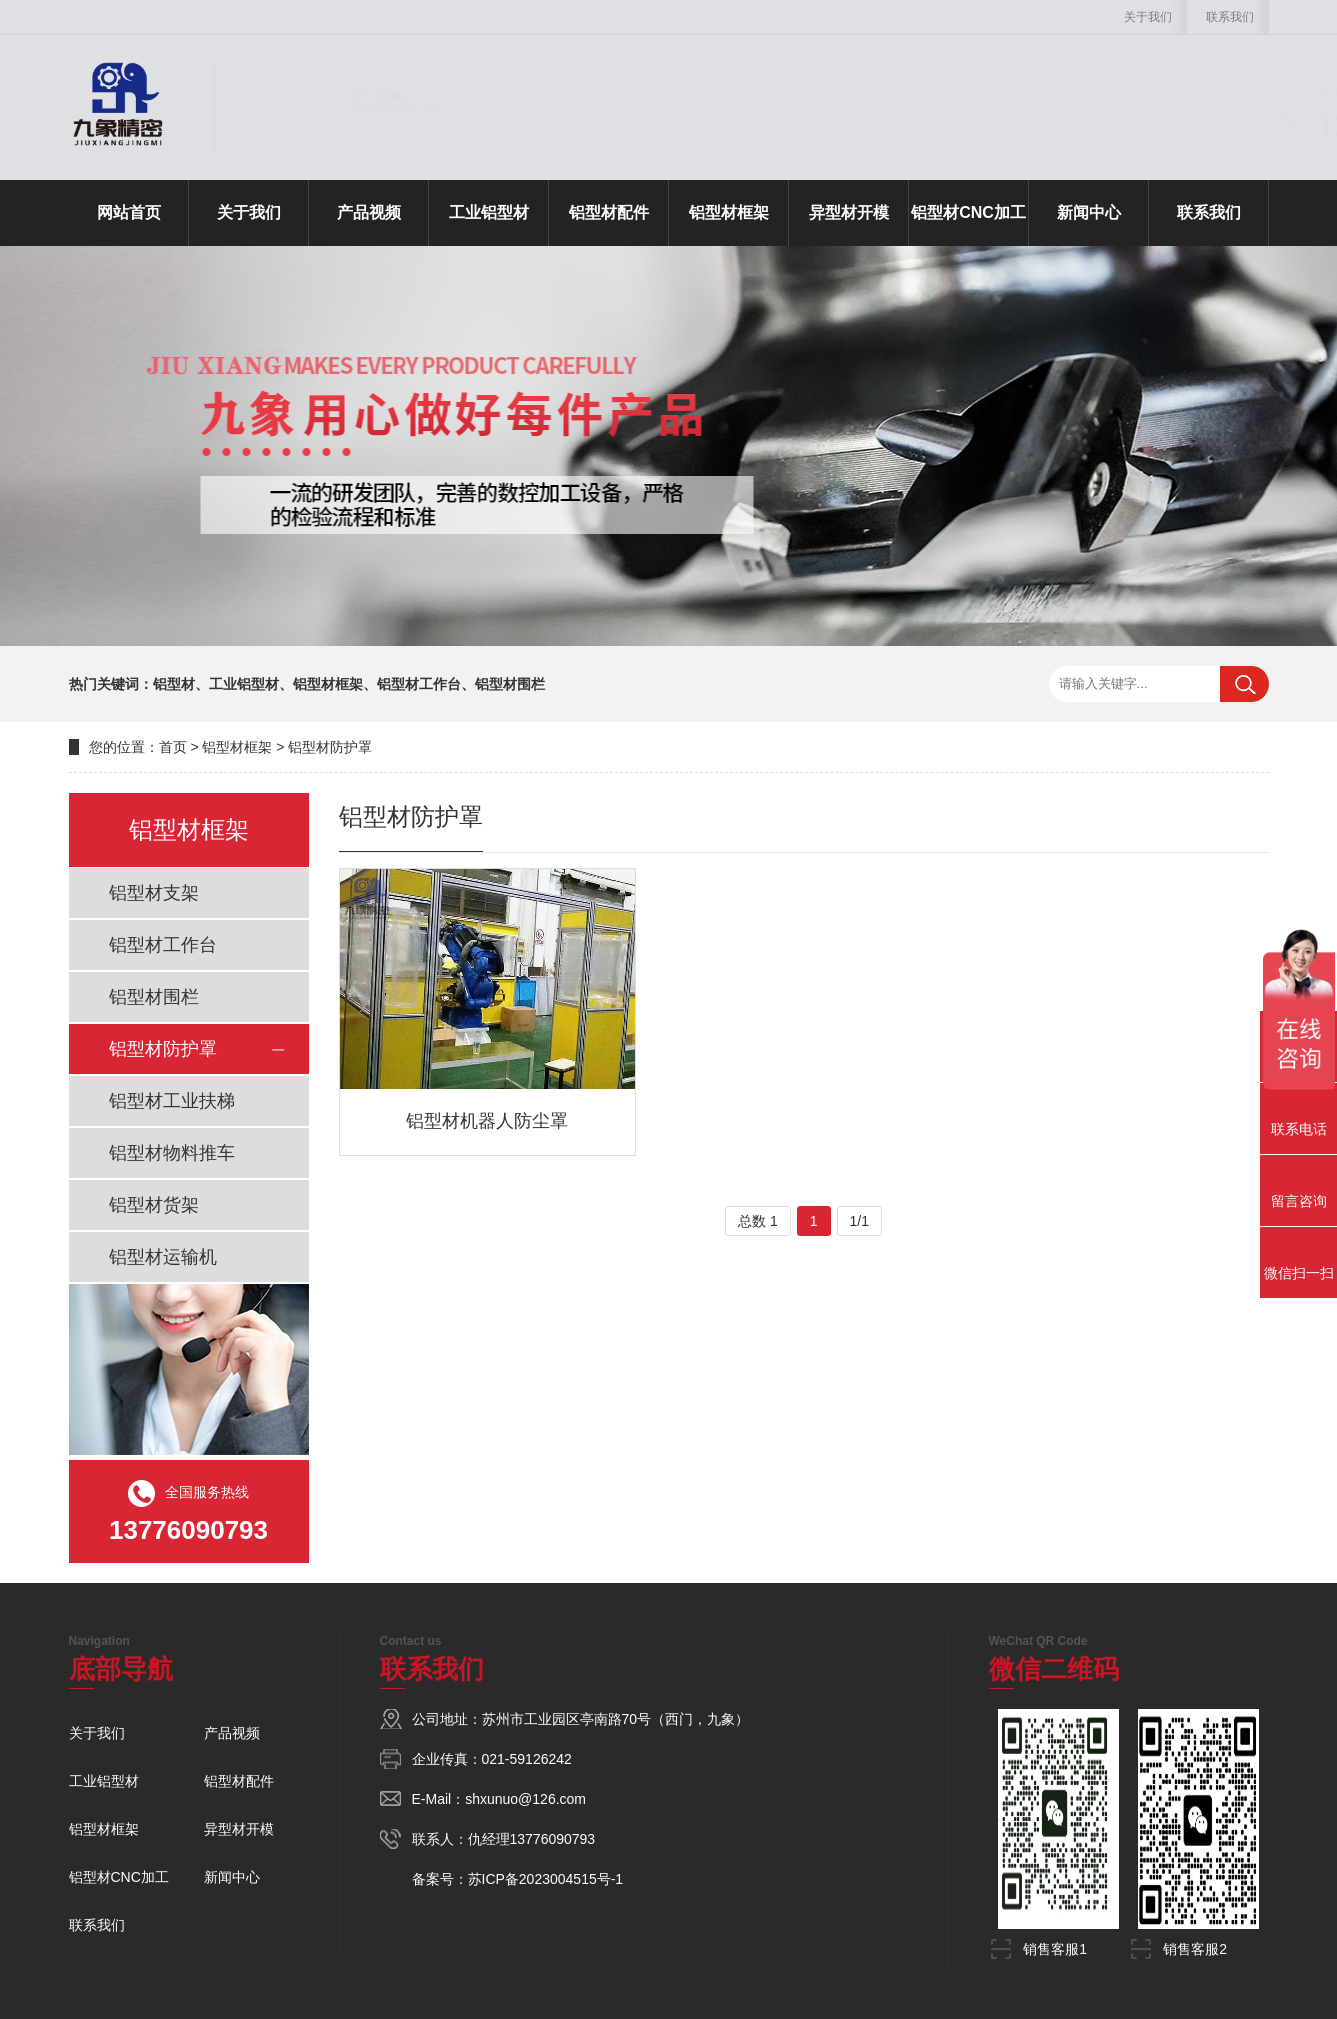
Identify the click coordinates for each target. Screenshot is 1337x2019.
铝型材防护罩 (330, 747)
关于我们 (1148, 17)
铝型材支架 (154, 893)
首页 (173, 747)
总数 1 (758, 1221)
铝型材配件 (609, 212)
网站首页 (129, 212)
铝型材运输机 (163, 1257)
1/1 (859, 1221)
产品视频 (369, 212)
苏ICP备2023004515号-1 (546, 1879)
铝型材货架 (154, 1205)
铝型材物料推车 (172, 1153)
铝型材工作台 (163, 945)
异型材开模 (849, 212)
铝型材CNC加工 (968, 212)
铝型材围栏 (154, 997)
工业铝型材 (489, 212)
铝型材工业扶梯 (172, 1101)
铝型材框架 (729, 212)
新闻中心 (1089, 212)
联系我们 (1230, 17)
